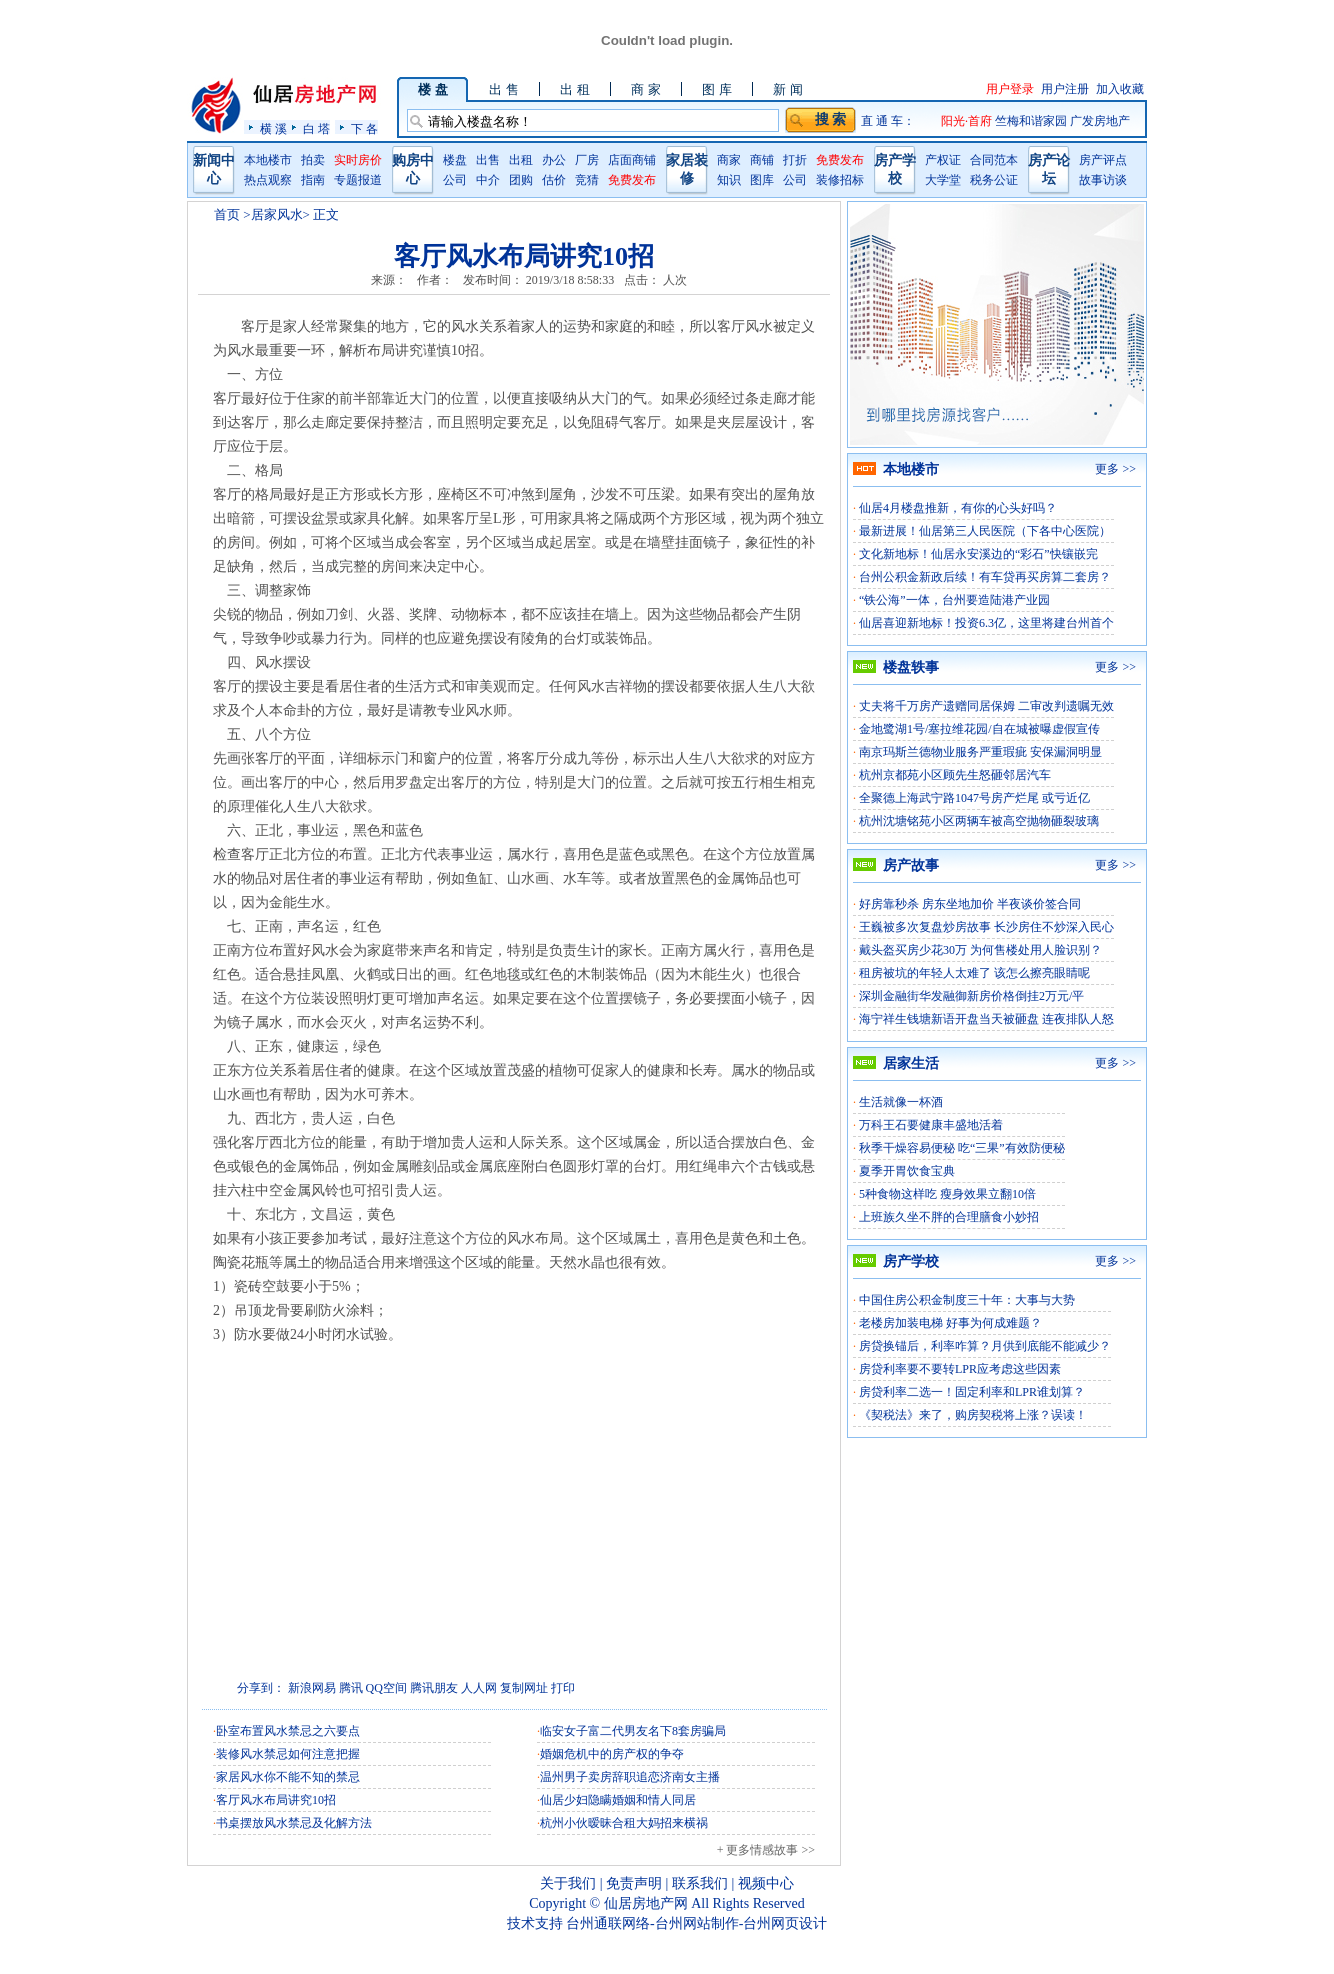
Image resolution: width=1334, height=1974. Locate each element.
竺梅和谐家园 (1032, 121)
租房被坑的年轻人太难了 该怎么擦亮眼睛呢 (974, 973)
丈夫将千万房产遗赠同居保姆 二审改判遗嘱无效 (986, 706)
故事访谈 (1103, 180)
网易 (324, 1688)
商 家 (645, 89)
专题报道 (358, 180)
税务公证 (994, 180)
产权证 (943, 160)
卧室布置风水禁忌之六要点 (288, 1731)
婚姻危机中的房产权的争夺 (612, 1754)
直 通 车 (882, 121)
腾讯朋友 (434, 1688)
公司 (455, 180)
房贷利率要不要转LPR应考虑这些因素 (960, 1369)
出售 (488, 160)
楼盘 (455, 160)
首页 (227, 214)
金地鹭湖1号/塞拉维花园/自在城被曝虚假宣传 (979, 729)
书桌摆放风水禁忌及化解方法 (294, 1823)
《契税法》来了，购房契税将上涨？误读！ (973, 1415)
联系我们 (700, 1883)
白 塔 (316, 128)
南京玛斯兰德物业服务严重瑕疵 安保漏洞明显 (980, 752)
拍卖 (313, 160)
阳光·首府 (968, 121)
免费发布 (632, 180)
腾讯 (351, 1688)
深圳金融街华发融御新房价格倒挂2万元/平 (971, 996)
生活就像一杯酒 (901, 1102)
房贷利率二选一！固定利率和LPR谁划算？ (972, 1392)
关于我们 (568, 1883)
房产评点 (1103, 160)
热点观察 (268, 180)
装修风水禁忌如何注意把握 (288, 1754)
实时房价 (358, 160)
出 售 (503, 89)
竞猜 (587, 180)
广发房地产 (1100, 121)
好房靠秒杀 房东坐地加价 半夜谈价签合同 (970, 904)
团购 (521, 180)
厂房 (587, 160)
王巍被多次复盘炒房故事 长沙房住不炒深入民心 (986, 927)
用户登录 (1010, 89)
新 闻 (787, 89)
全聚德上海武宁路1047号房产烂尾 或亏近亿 (974, 798)
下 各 (364, 128)
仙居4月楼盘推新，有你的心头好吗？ (958, 508)
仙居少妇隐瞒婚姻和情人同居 (618, 1800)
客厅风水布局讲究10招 (276, 1800)
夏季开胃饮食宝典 (907, 1171)
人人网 (479, 1688)
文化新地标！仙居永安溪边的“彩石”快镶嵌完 (978, 554)
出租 (521, 160)
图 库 (716, 89)
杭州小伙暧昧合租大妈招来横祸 (624, 1823)
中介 (488, 180)
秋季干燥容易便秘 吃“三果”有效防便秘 (962, 1148)
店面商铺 (632, 160)
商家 (729, 160)
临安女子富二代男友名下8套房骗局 (633, 1731)
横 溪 (273, 128)
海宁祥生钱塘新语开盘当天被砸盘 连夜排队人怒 (986, 1019)
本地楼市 (268, 160)
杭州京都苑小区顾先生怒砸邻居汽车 (955, 775)
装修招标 (840, 180)
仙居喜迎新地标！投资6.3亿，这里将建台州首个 (986, 623)
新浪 (300, 1688)
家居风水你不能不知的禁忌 (288, 1777)
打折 (795, 160)
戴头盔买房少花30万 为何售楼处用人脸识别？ (980, 950)
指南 (313, 180)
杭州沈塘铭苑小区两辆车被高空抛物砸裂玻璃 (979, 821)
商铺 (762, 160)
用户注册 (1065, 89)
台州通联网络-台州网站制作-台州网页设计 (696, 1923)
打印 (563, 1688)
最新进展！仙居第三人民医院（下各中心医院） (985, 531)
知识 (729, 180)
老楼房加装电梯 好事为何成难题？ (950, 1323)
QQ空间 (386, 1688)
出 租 (574, 89)
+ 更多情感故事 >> (766, 1850)
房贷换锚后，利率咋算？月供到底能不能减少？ (985, 1346)
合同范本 (994, 160)
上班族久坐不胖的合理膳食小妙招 (949, 1217)
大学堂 (943, 180)
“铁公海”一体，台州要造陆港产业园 (954, 600)
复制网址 (524, 1688)
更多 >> (1115, 469)
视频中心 (766, 1883)
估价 (554, 180)
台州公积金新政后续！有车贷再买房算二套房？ (985, 577)
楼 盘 (432, 89)
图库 (762, 180)
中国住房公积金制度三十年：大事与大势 (967, 1300)
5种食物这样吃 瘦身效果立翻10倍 (947, 1194)
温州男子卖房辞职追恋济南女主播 (630, 1777)
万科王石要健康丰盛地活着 (931, 1125)
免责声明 (634, 1883)
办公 (554, 160)
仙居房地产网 (646, 1903)
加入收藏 (1120, 89)
